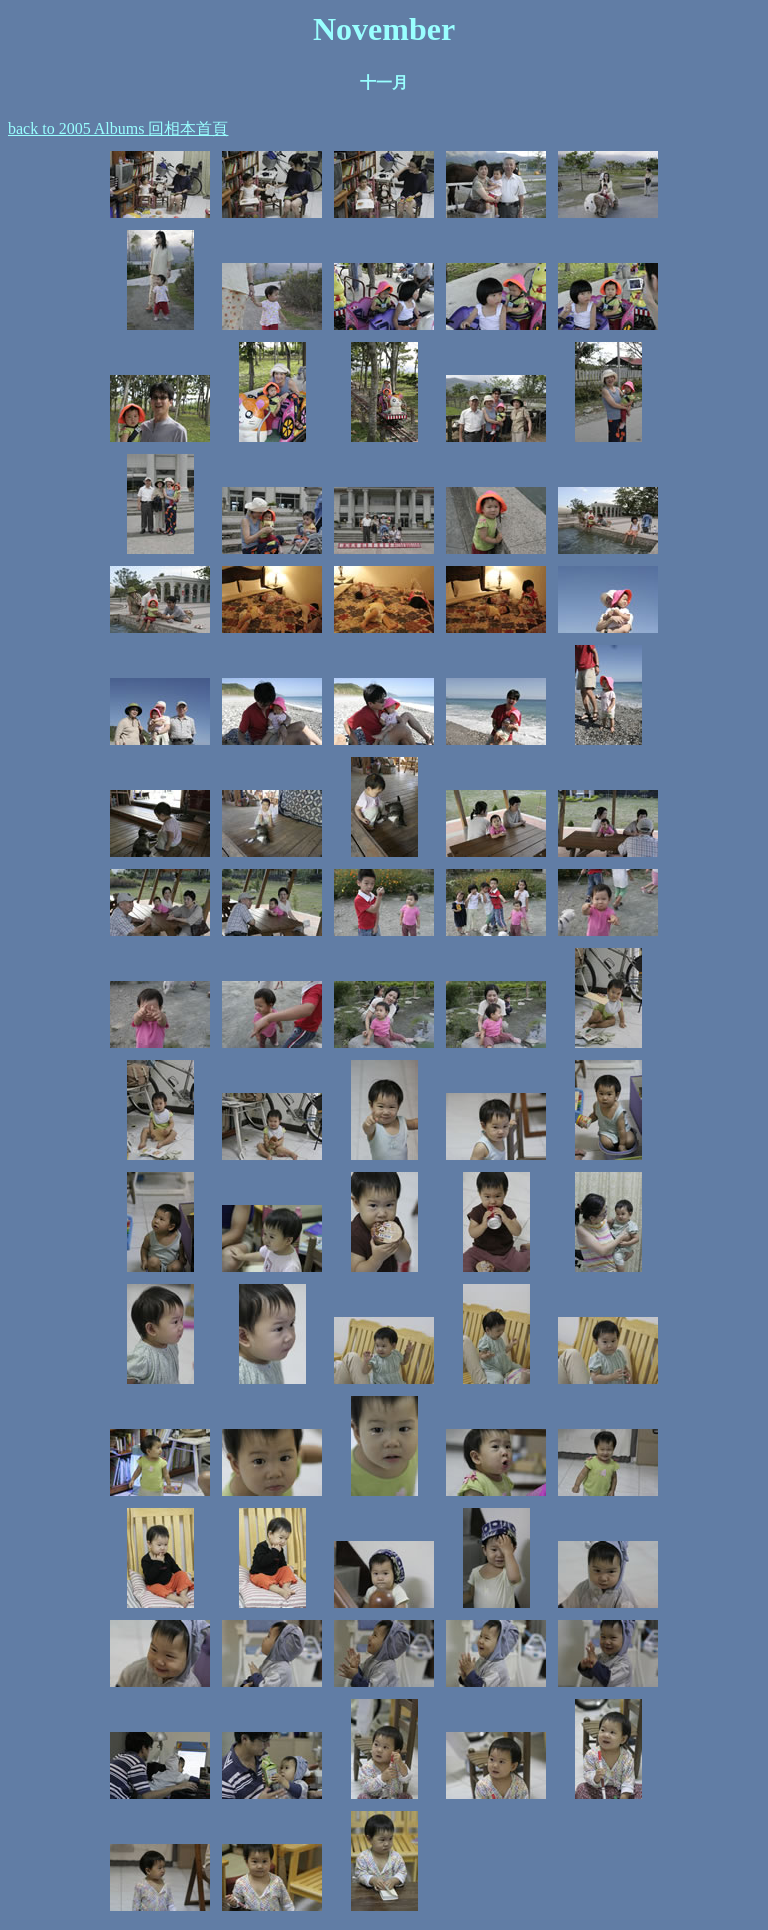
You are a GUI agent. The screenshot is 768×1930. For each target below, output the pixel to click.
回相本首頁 (188, 128)
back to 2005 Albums (78, 128)
